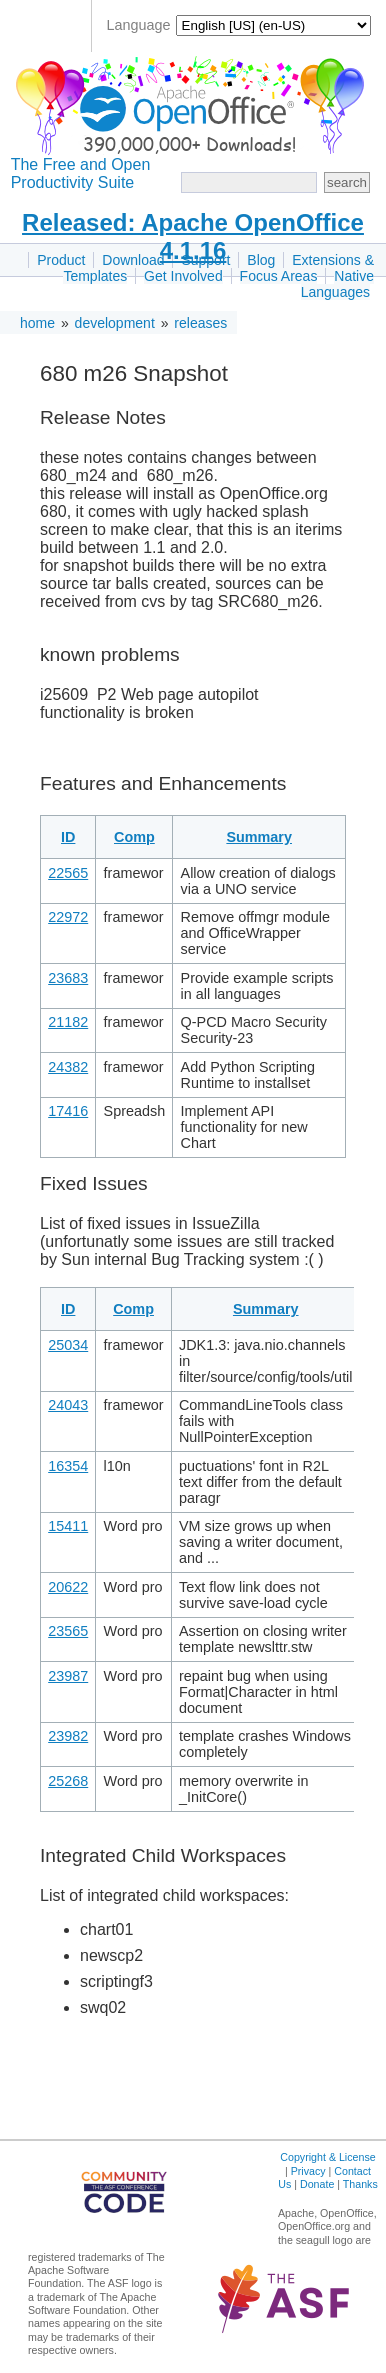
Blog (261, 260)
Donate (317, 2184)
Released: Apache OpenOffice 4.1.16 (193, 236)
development (115, 323)
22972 (68, 917)
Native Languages (337, 284)
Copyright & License (327, 2157)
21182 (68, 1022)
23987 (68, 1676)
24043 (68, 1405)
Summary (259, 837)
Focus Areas (279, 276)
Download (133, 260)
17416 (68, 1111)
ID (68, 837)
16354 (68, 1466)
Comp (134, 837)
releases (200, 323)
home (37, 323)
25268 (68, 1781)
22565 (68, 873)
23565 (68, 1631)
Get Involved (183, 276)
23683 (68, 978)
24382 (68, 1067)
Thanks (360, 2184)
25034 (68, 1345)
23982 (68, 1736)
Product (61, 260)
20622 (68, 1587)
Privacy (308, 2171)
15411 (68, 1526)
